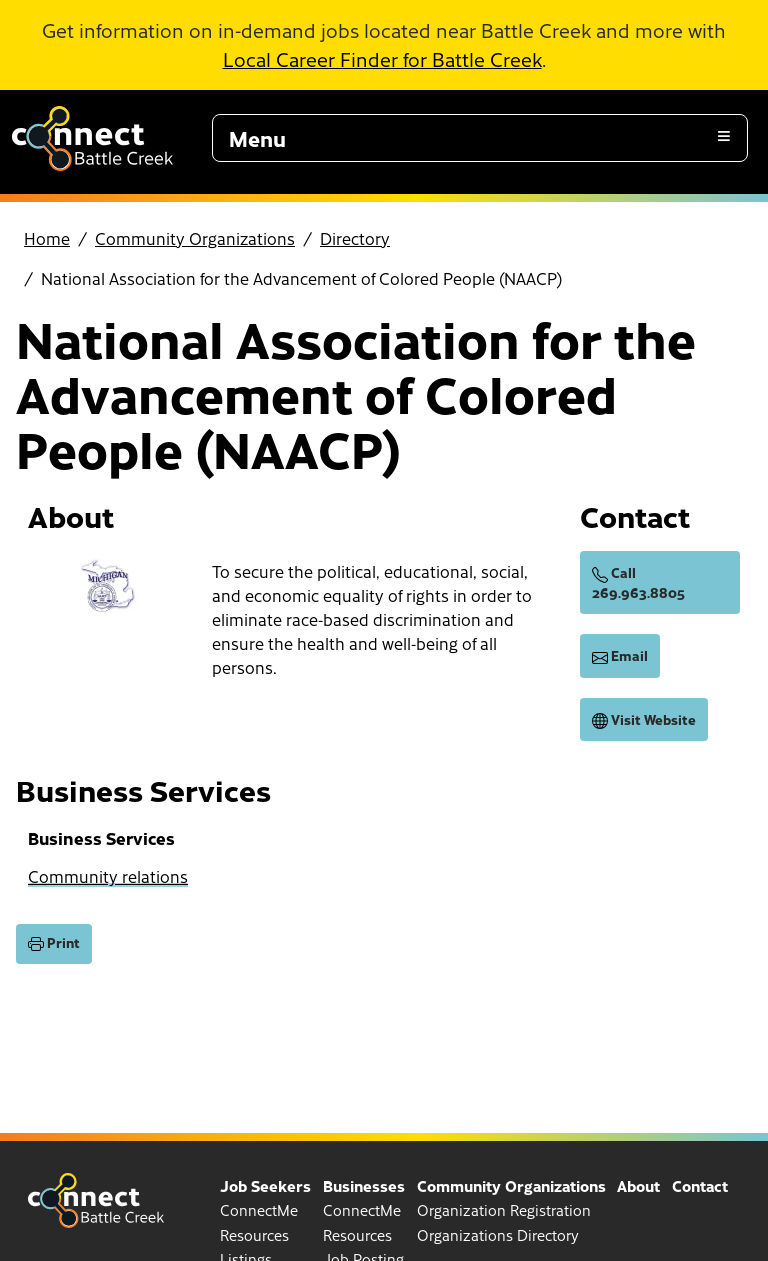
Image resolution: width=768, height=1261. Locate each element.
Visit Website (644, 720)
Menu (257, 138)
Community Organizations (195, 238)
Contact (700, 1185)
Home (47, 238)
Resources (254, 1235)
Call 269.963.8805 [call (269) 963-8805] (638, 582)
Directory (355, 238)
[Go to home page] (92, 164)
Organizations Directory (498, 1235)
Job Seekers (265, 1185)
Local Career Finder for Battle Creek (382, 59)
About (638, 1185)
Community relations (108, 876)
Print (54, 943)
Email (620, 656)
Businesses (364, 1185)
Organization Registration (504, 1210)
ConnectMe (259, 1210)
